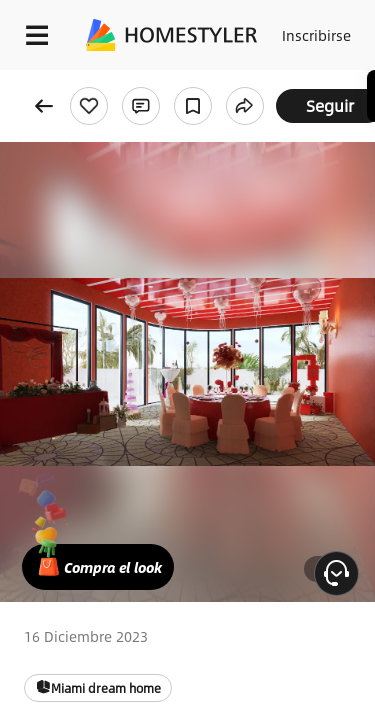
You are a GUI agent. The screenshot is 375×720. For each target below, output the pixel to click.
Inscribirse (316, 35)
